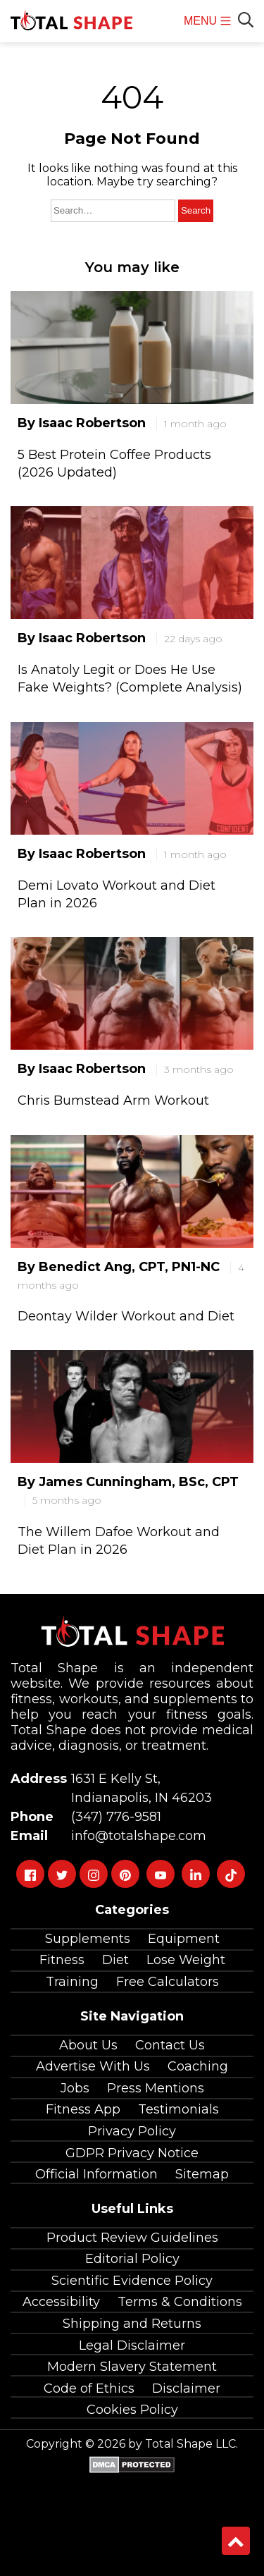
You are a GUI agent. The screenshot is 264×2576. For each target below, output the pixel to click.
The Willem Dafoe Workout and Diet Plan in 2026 (119, 1540)
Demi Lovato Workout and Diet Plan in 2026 (116, 894)
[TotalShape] (71, 21)
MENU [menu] (207, 28)
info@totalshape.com (135, 1836)
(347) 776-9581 (112, 1816)
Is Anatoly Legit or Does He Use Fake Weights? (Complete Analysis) (130, 678)
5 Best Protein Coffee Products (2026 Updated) (114, 463)
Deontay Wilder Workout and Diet (126, 1316)
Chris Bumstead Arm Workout (113, 1100)
